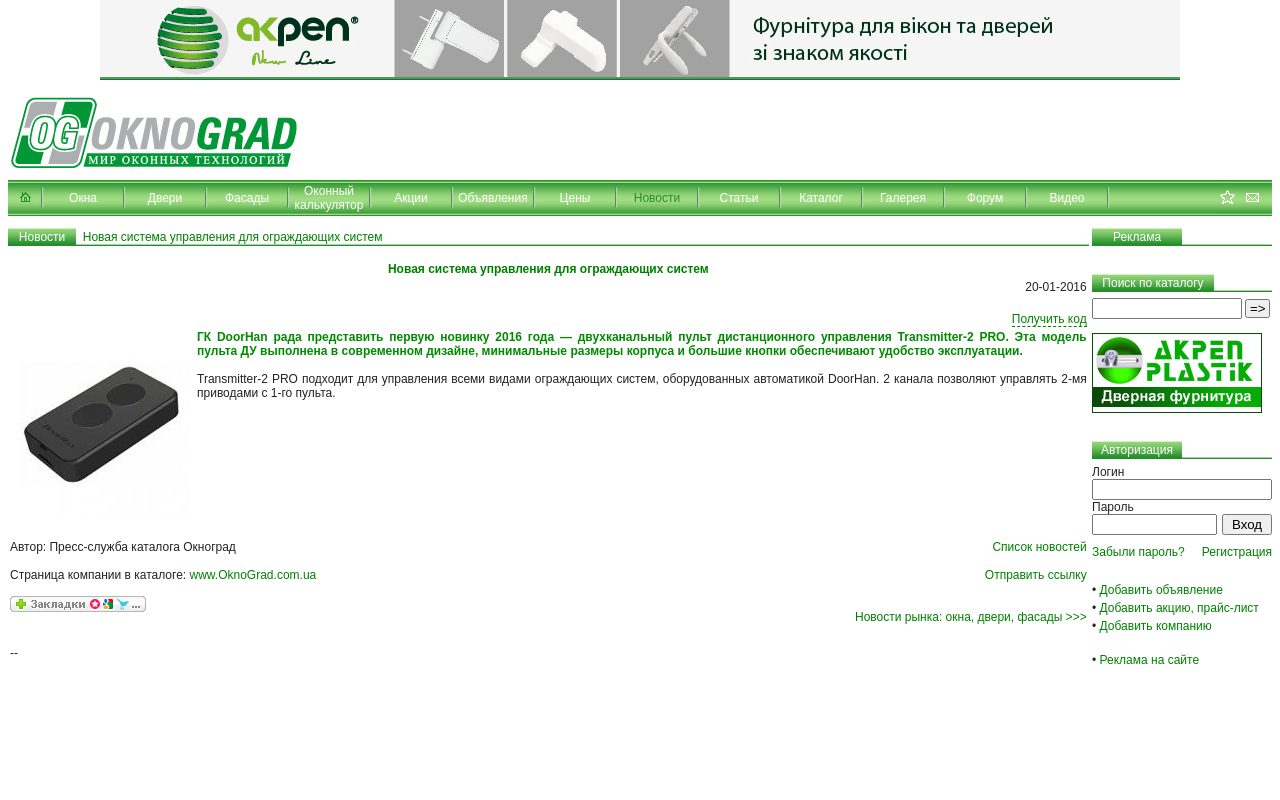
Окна (83, 198)
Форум (985, 198)
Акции (411, 198)
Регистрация (1237, 552)
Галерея (903, 198)
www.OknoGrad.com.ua (253, 575)
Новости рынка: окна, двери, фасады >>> (971, 617)
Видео (1066, 198)
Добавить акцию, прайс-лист (1179, 608)
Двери (165, 198)
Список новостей (1039, 547)
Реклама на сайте (1150, 660)
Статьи (739, 198)
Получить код (1049, 319)
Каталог (821, 198)
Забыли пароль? (1138, 552)
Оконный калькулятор (329, 198)
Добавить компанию (1156, 626)
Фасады (247, 198)
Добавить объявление (1161, 590)
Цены (575, 198)
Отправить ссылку (1036, 575)
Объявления (492, 198)
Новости (657, 198)
